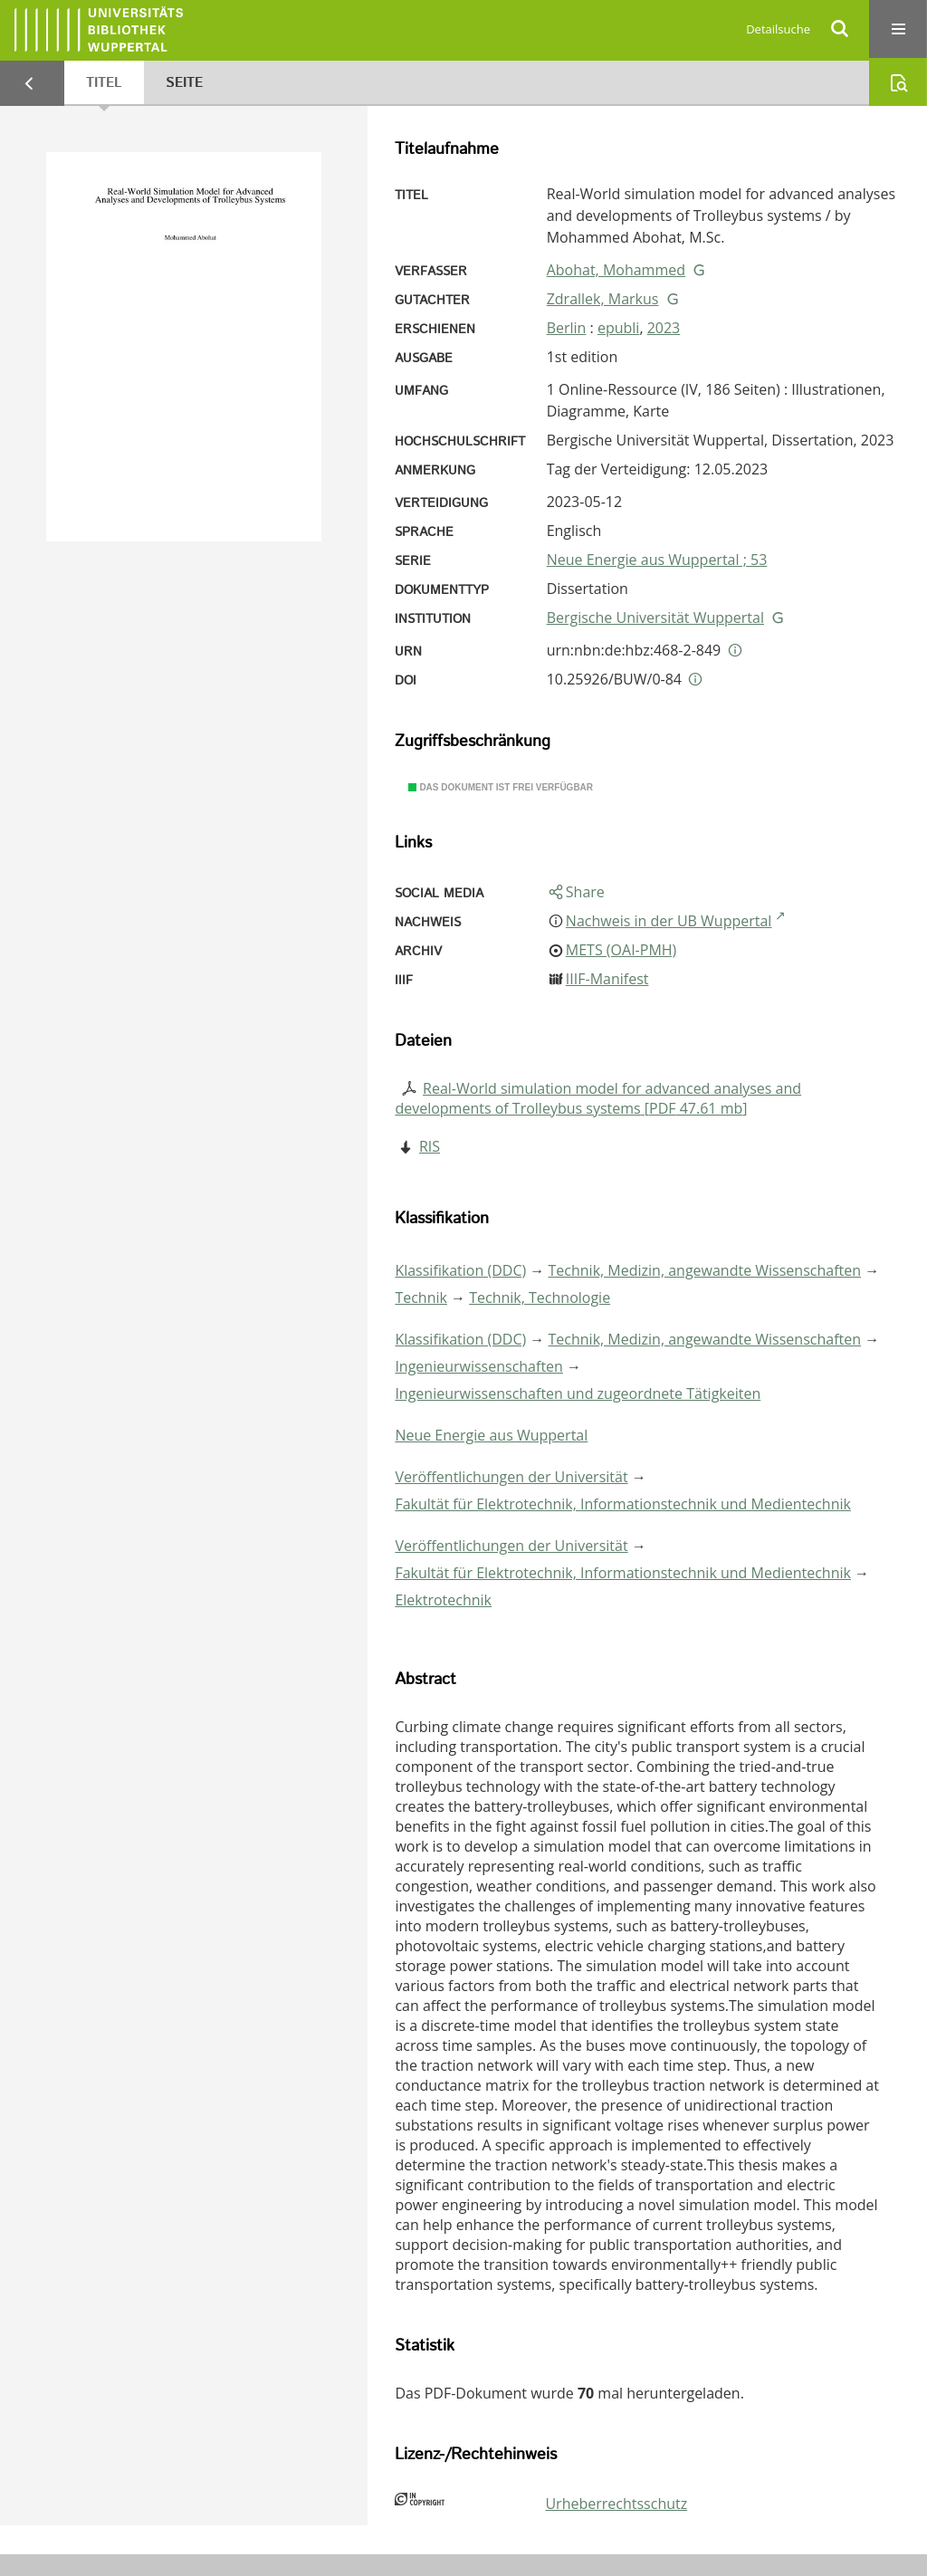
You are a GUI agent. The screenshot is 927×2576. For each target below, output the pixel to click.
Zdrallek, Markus (603, 299)
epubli (618, 328)
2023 (664, 328)
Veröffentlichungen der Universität (511, 1477)
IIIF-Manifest (607, 979)
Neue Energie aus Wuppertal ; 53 (657, 560)
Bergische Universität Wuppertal (655, 617)
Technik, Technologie (539, 1297)
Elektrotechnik (443, 1600)
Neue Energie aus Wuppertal (491, 1435)
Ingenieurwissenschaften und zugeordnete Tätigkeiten (577, 1393)
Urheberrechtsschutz (616, 2504)
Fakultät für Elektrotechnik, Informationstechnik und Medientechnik (623, 1504)
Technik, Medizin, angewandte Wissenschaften (705, 1270)
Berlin (567, 328)
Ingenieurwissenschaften (479, 1366)
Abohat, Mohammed (616, 270)
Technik (421, 1297)
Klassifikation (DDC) (460, 1270)
